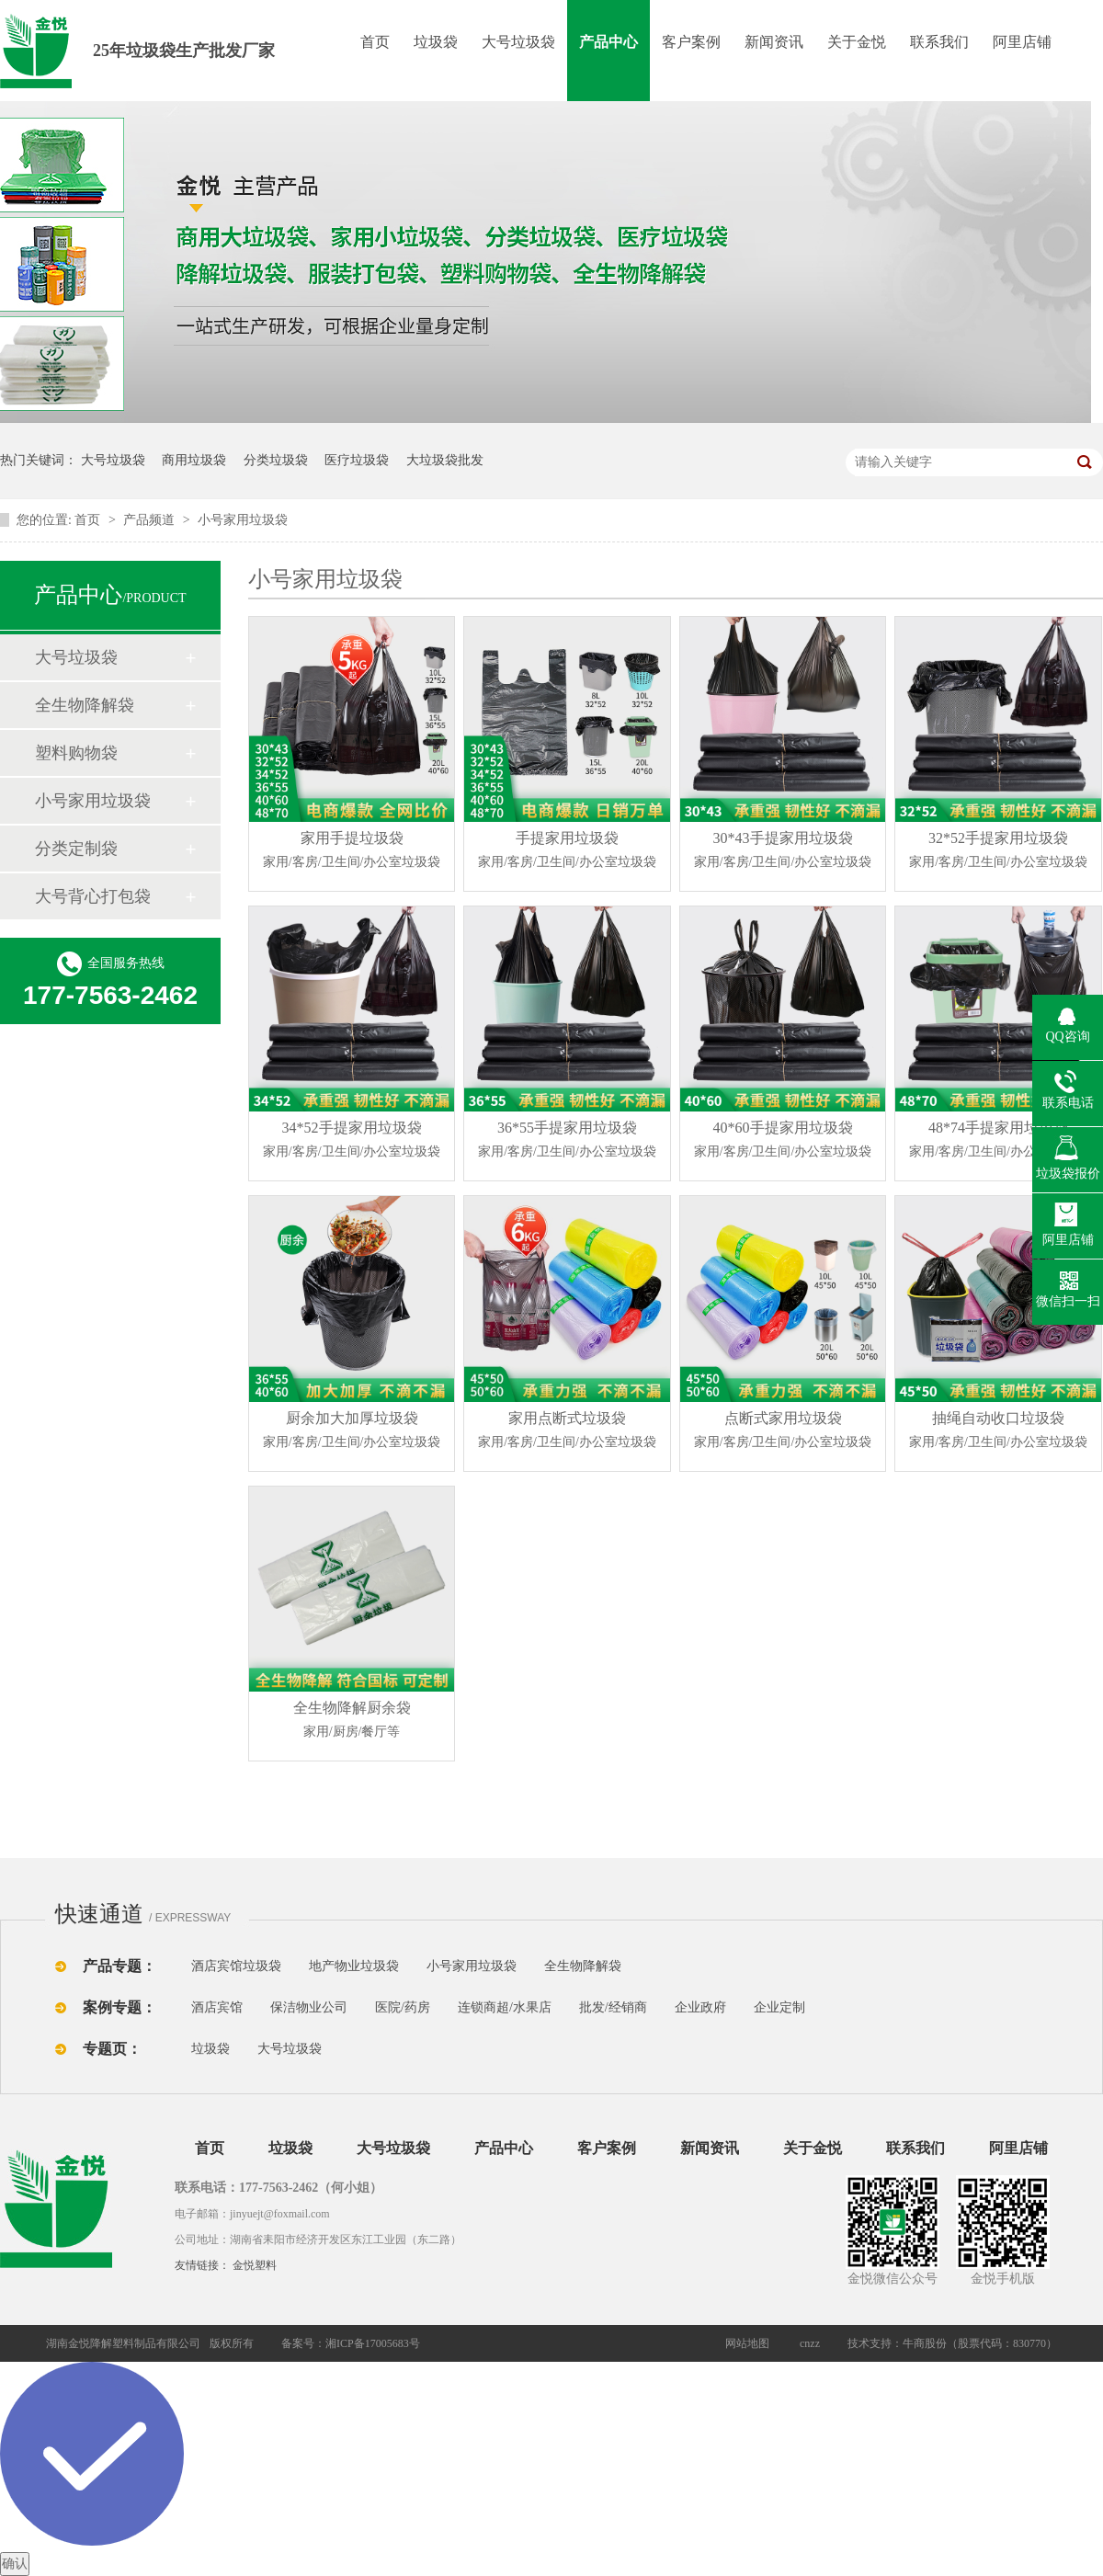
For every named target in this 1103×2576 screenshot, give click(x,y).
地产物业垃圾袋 (354, 1966)
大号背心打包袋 (93, 896)
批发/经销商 (613, 2007)
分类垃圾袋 (276, 460)
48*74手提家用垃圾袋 (998, 1142)
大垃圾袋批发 (444, 460)
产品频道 (150, 520)
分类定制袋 (76, 848)
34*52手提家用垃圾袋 (351, 1142)
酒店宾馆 (217, 2007)
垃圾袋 (436, 42)
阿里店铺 (1022, 42)
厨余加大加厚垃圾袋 (351, 1432)
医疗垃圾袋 (356, 460)
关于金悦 (856, 42)
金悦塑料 (255, 2265)
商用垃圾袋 (194, 460)
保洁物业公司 (308, 2007)
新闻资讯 (774, 42)
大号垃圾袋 (518, 42)
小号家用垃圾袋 (243, 520)
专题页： (112, 2049)
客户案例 (691, 42)
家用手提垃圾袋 (351, 852)
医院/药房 (402, 2007)
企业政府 (700, 2007)
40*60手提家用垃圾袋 (782, 1142)
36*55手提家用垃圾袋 (567, 1142)
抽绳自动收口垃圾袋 (998, 1432)
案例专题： (119, 2007)
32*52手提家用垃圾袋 (998, 852)
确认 (15, 2563)
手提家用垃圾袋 (567, 852)
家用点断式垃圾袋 (567, 1432)
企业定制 (779, 2007)
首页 (375, 42)
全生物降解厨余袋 (351, 1722)
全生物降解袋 (84, 705)
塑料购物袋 (76, 753)
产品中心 (608, 42)
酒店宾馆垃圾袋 (236, 1966)
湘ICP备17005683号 (372, 2343)
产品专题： (119, 1966)
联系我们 (939, 42)
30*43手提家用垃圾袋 (782, 852)
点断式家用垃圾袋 (782, 1432)
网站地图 (747, 2343)
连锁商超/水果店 (505, 2007)
